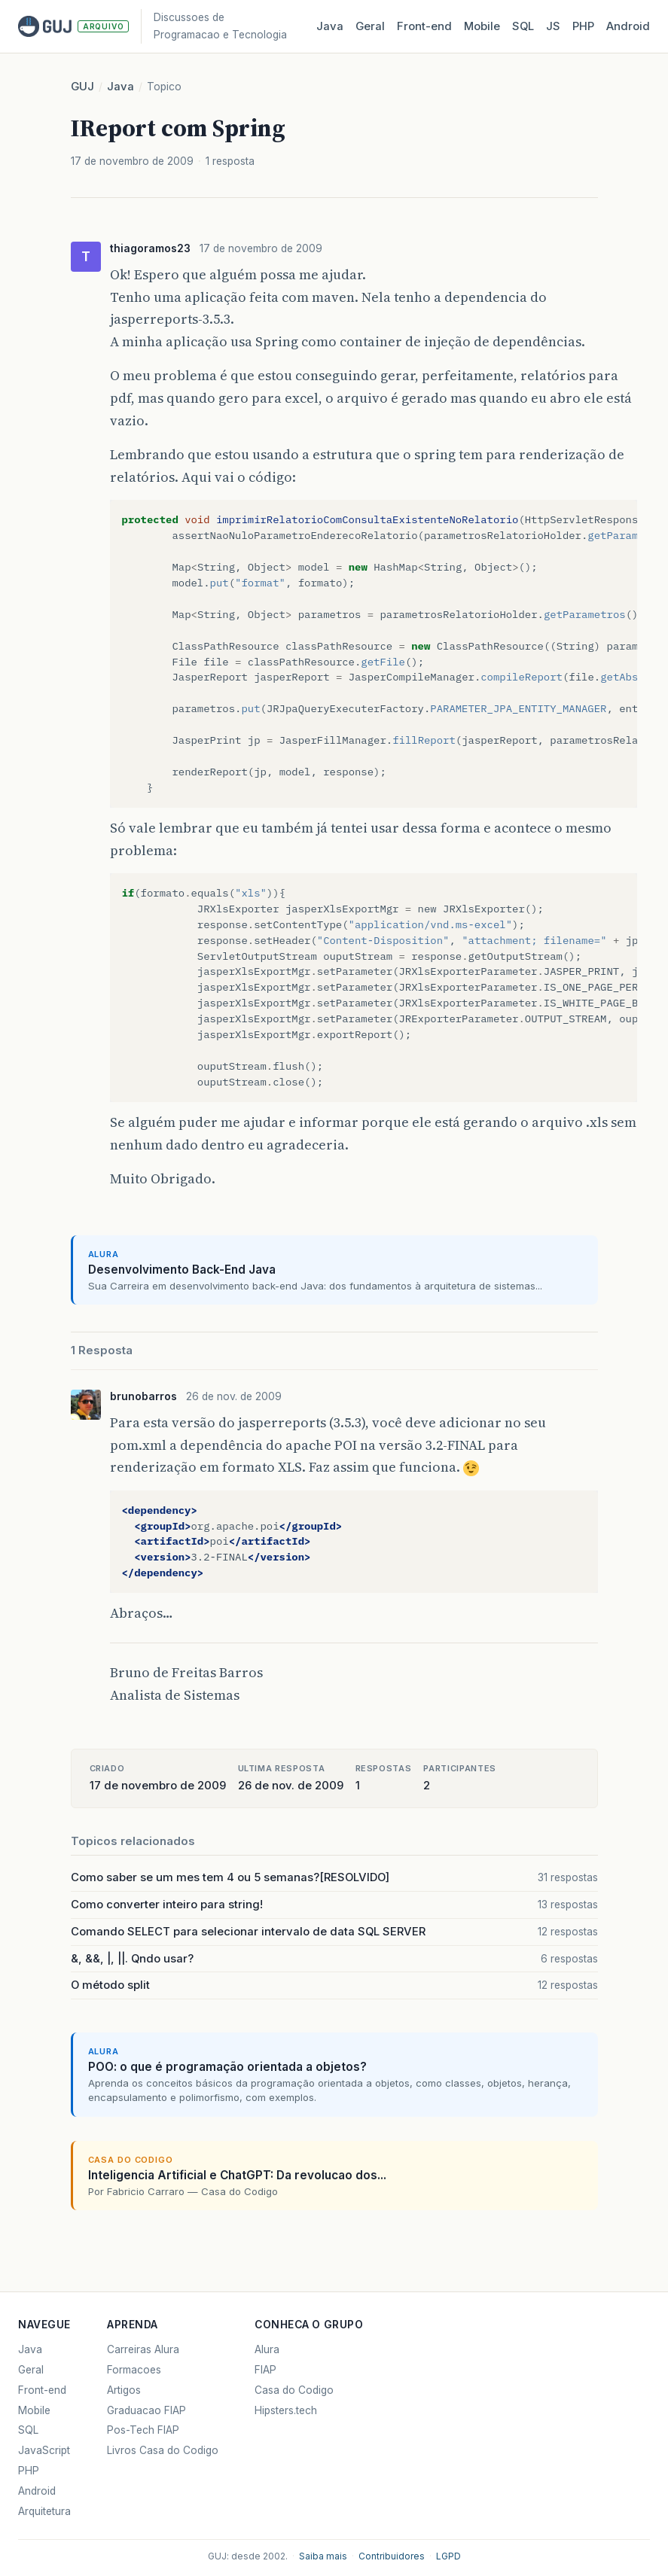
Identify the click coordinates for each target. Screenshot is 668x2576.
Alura (267, 2349)
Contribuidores (391, 2556)
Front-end (42, 2390)
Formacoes (134, 2370)
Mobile (482, 26)
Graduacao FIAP (146, 2410)
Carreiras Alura (143, 2349)
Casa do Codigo (294, 2390)
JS (553, 26)
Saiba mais (323, 2556)
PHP (583, 26)
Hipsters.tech (286, 2410)
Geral (370, 26)
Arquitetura (44, 2511)
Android (628, 26)
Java (329, 26)
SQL (523, 26)
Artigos (124, 2390)
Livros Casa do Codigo (162, 2450)
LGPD (448, 2556)
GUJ (82, 86)
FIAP (265, 2370)
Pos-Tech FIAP (143, 2430)
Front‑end (424, 26)
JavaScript (44, 2450)
